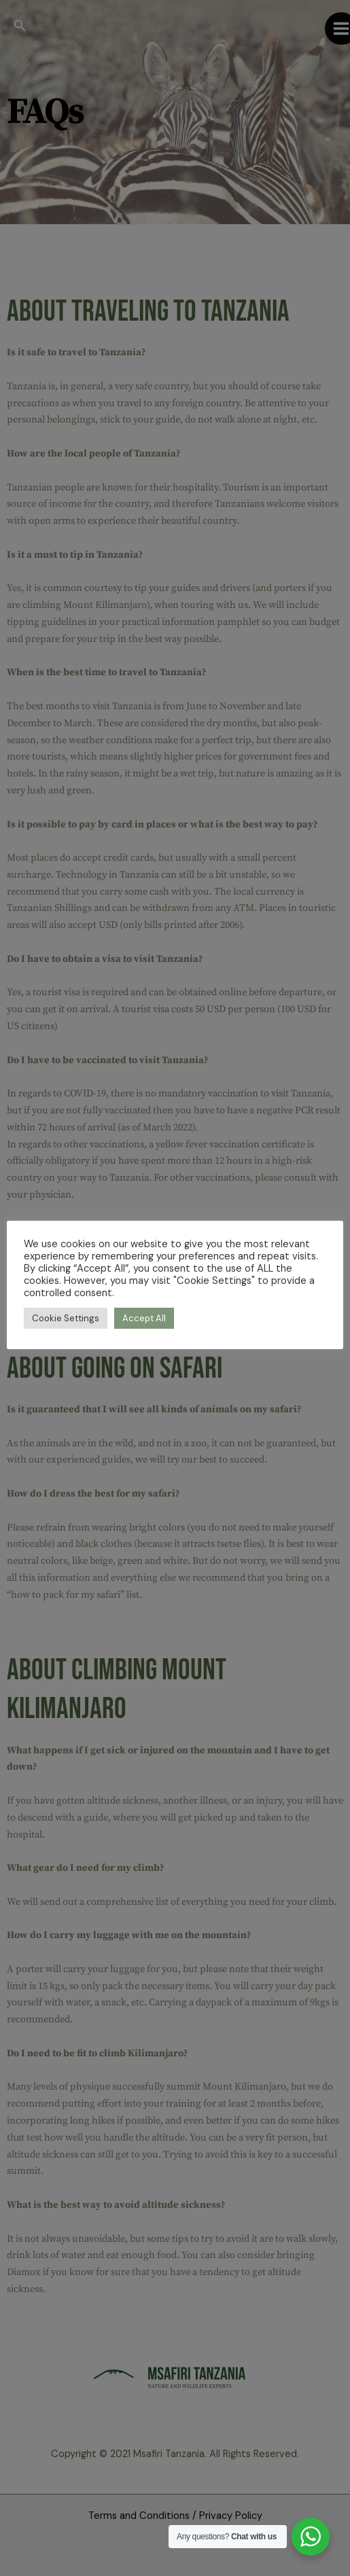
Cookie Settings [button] (65, 1318)
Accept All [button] (144, 1318)
